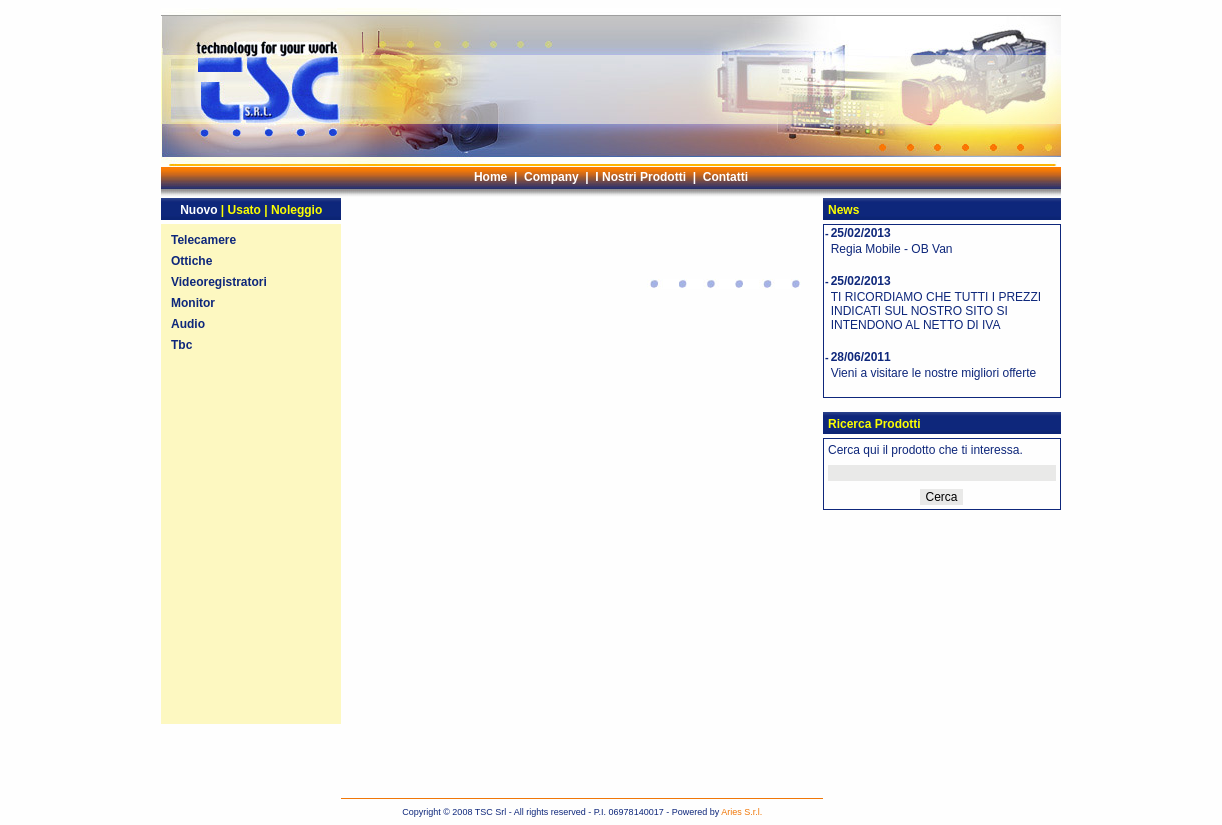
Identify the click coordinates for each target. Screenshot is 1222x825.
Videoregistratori (219, 282)
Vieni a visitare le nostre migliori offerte (934, 373)
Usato (244, 210)
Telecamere (203, 240)
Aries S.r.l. (741, 812)
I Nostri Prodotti (640, 177)
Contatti (725, 177)
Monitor (193, 303)
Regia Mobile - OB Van (892, 249)
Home (490, 177)
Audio (188, 324)
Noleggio (296, 210)
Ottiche (191, 261)
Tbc (181, 345)
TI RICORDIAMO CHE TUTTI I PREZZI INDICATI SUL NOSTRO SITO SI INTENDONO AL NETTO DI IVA (936, 311)
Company (551, 177)
